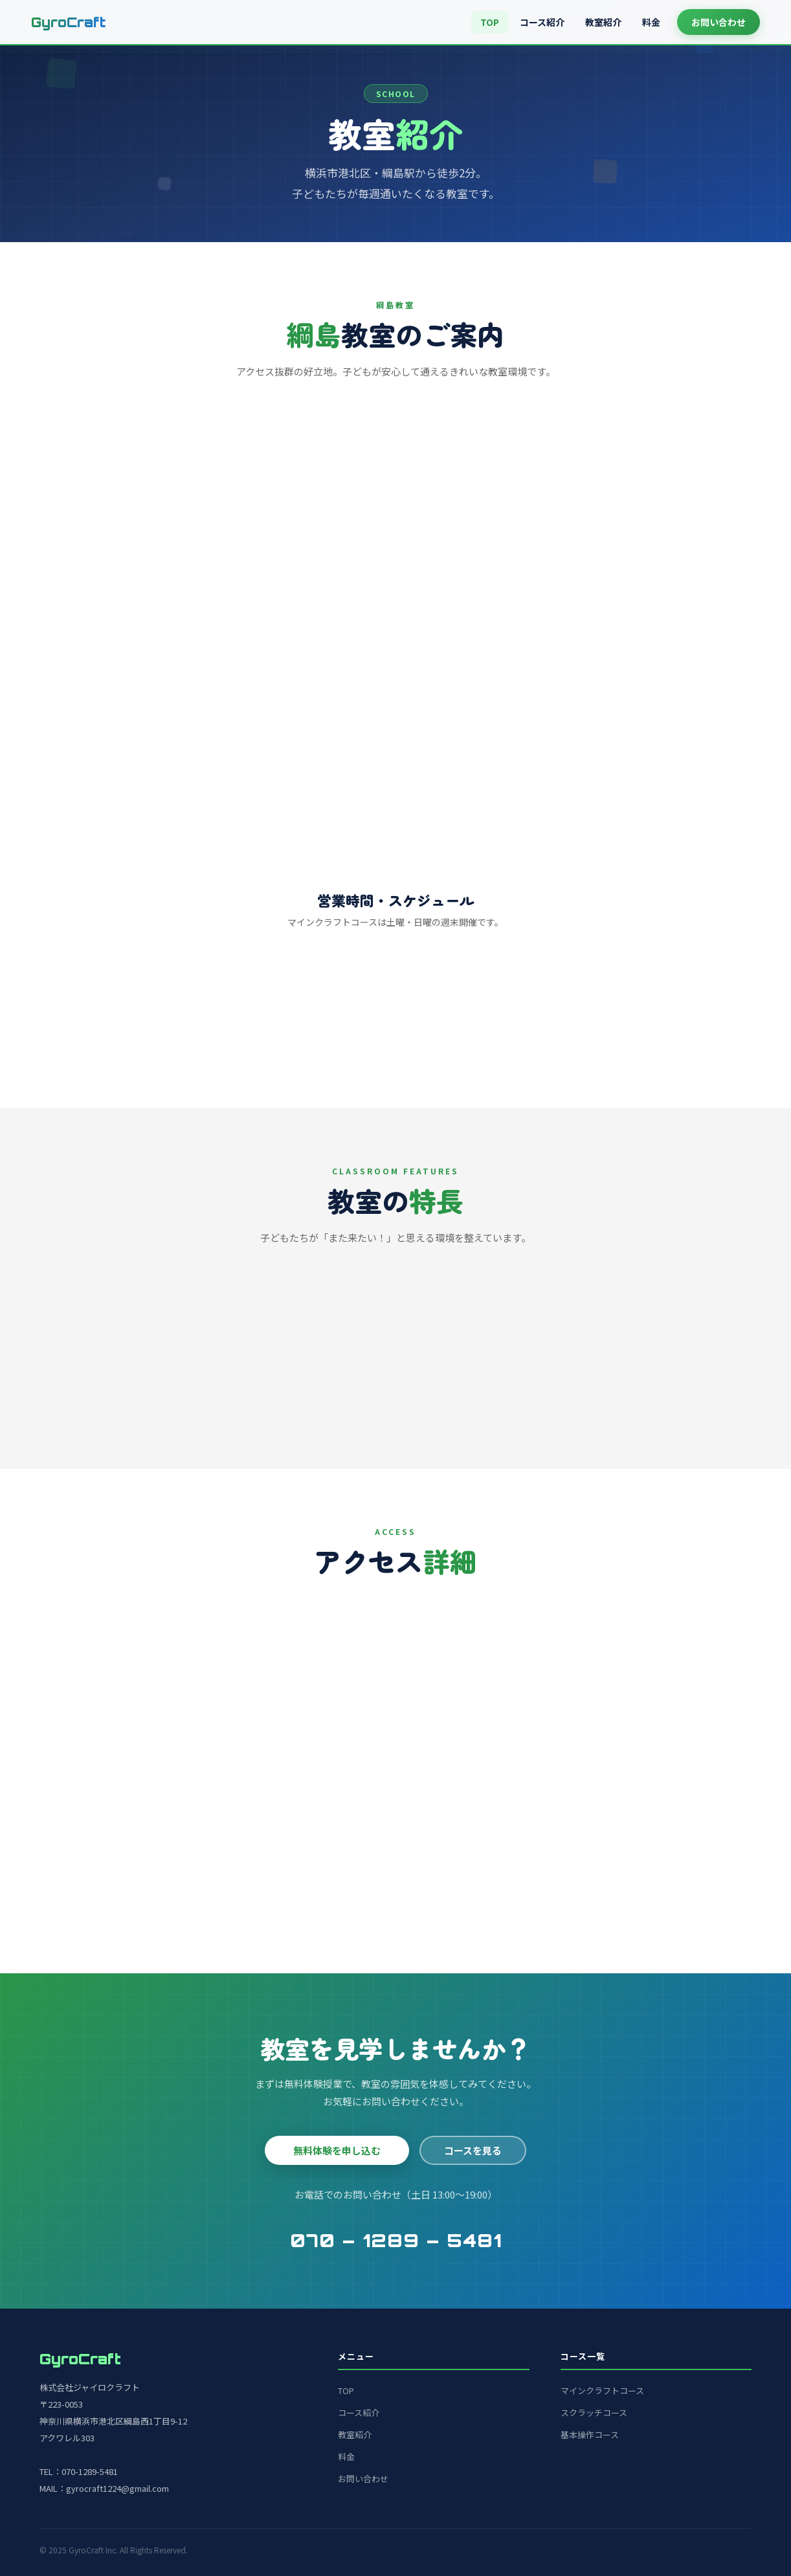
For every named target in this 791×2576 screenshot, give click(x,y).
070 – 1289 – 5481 (396, 2240)
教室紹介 (603, 22)
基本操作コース (590, 2434)
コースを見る (473, 2150)
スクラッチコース (594, 2412)
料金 (651, 22)
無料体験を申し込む (337, 2150)
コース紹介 (542, 22)
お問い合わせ (718, 22)
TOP (489, 22)
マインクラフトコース (602, 2390)
